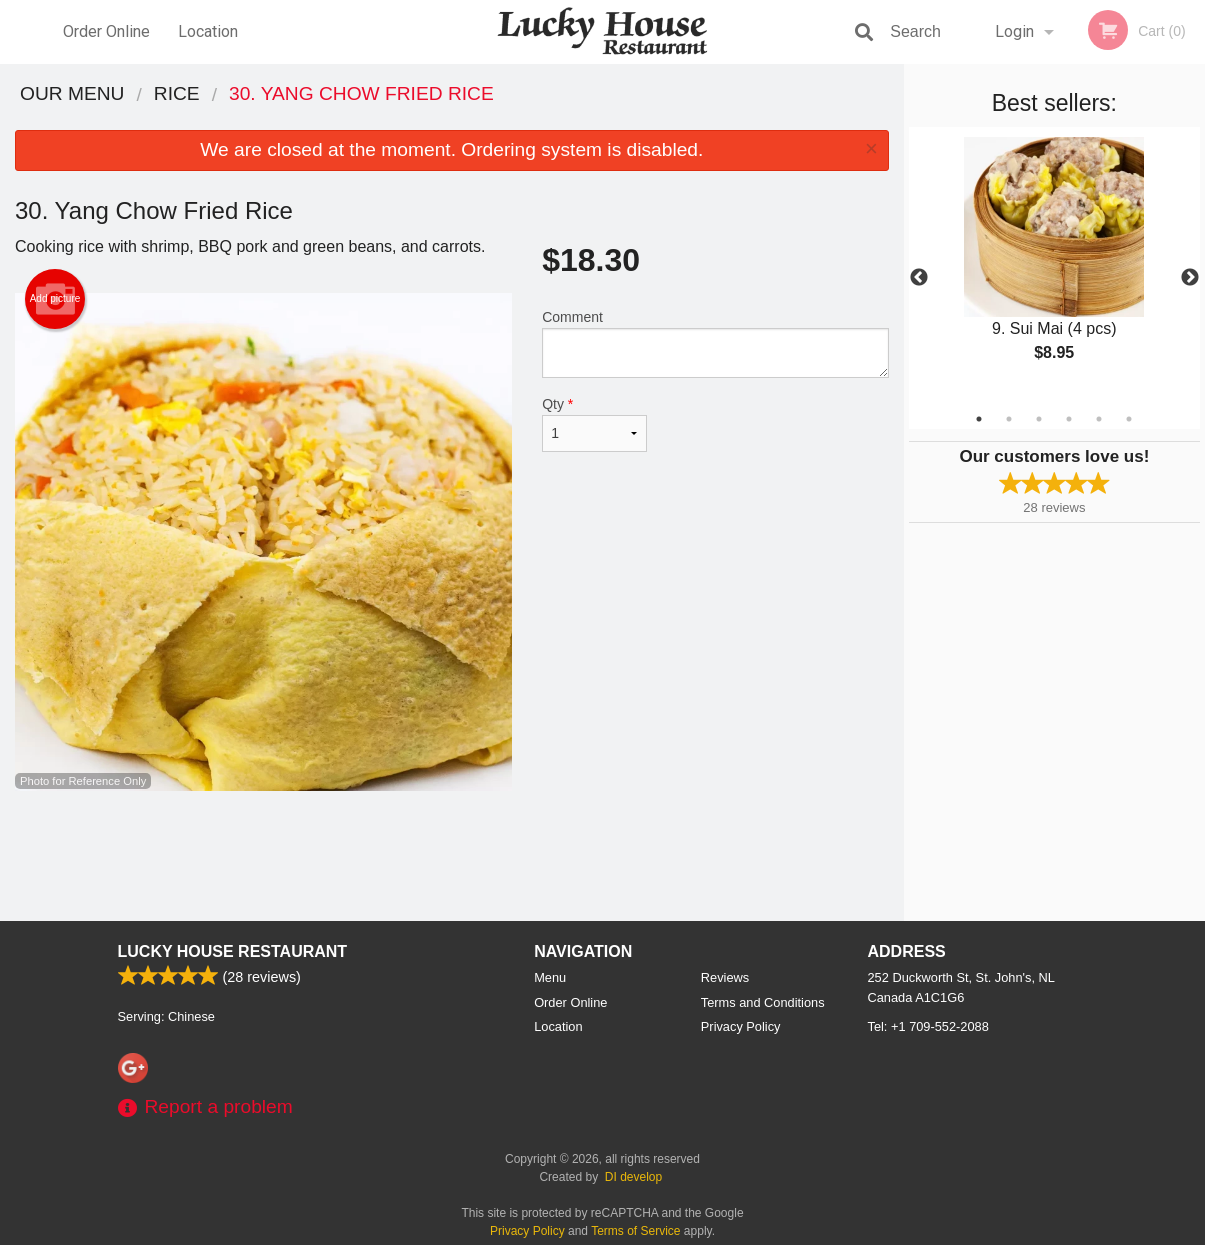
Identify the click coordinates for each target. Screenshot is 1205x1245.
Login (1014, 31)
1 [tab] (979, 419)
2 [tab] (1009, 419)
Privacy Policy (741, 1026)
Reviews (725, 977)
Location (208, 31)
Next (1190, 278)
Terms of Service (635, 1231)
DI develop (633, 1177)
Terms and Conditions (763, 1002)
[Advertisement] (452, 856)
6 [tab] (1129, 419)
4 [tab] (1069, 419)
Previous (919, 278)
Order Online (106, 31)
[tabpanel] (1054, 266)
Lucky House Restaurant (233, 951)
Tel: (928, 1026)
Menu (550, 977)
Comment (715, 343)
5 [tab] (1099, 419)
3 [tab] (1039, 419)
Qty (594, 424)
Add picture (55, 299)
